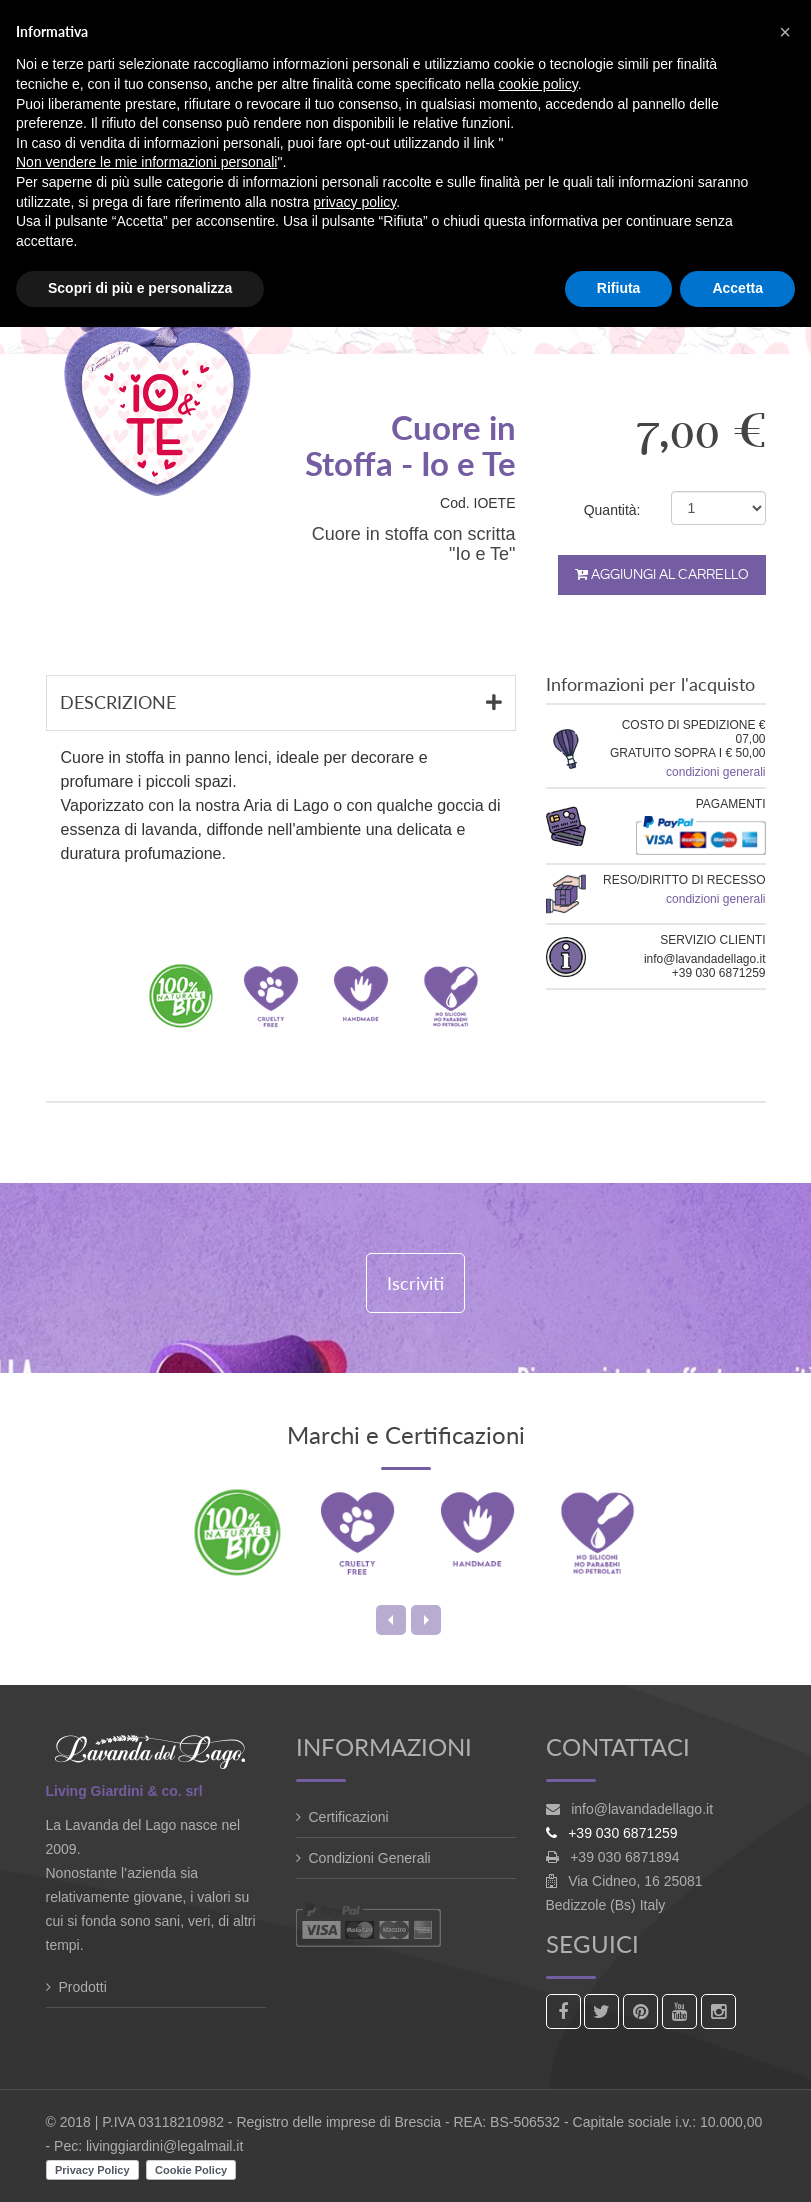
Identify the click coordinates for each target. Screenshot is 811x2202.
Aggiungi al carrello (662, 574)
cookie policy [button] (538, 84)
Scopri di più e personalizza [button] (140, 288)
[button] (785, 32)
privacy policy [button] (354, 202)
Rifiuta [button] (619, 288)
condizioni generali (715, 772)
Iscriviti (415, 1283)
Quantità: (612, 510)
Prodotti (83, 1987)
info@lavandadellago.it (642, 1809)
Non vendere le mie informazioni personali (146, 162)
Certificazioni (349, 1817)
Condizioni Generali (370, 1858)
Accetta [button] (737, 288)
